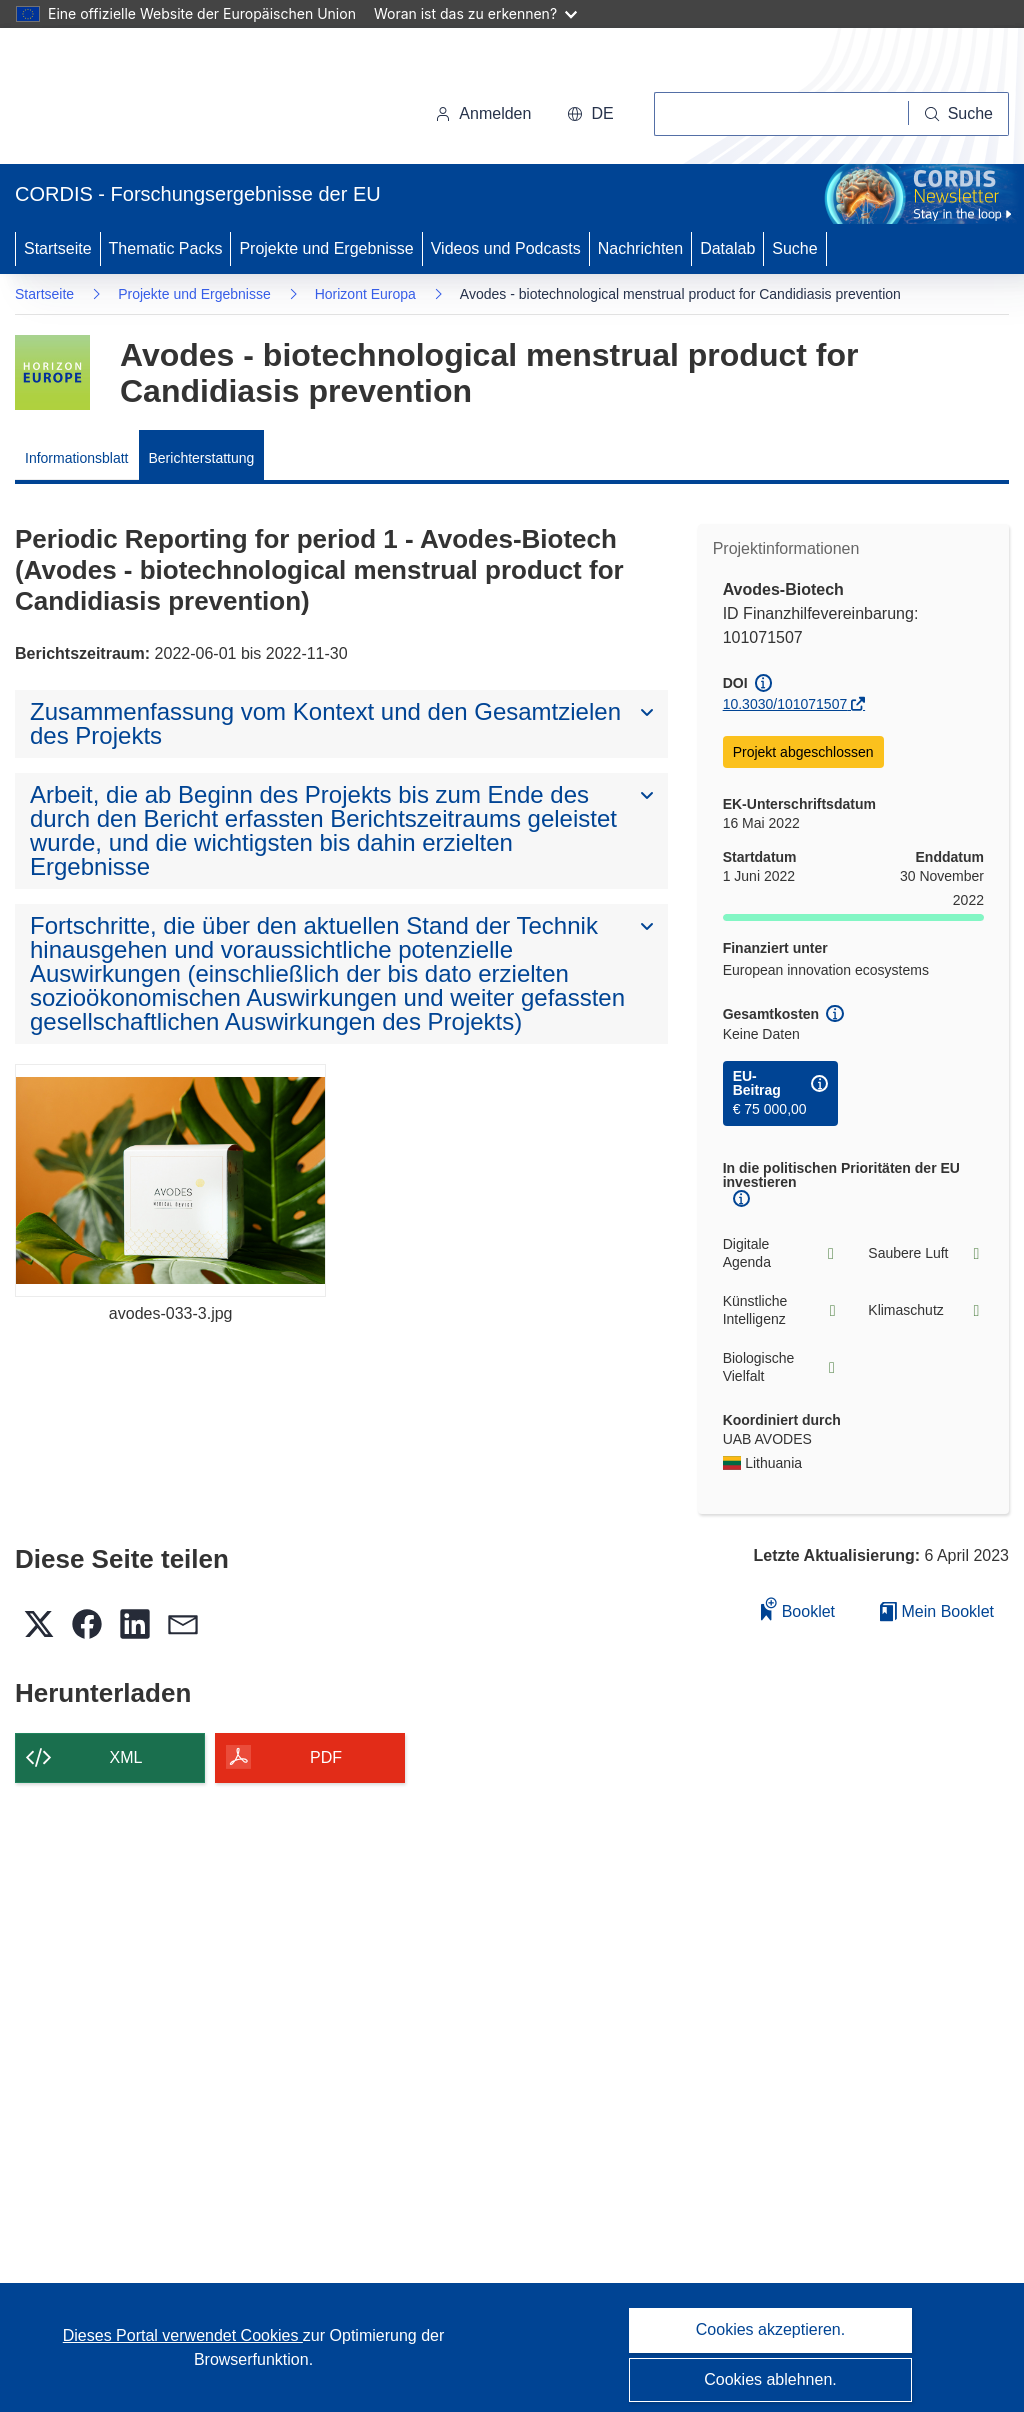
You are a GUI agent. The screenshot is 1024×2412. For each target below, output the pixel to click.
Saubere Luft (926, 1253)
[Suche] (959, 114)
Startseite (58, 248)
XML (126, 1757)
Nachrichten (640, 248)
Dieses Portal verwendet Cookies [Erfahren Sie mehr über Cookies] (183, 2335)
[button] (590, 114)
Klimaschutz (926, 1310)
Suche (794, 248)
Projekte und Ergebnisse (326, 248)
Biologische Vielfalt (781, 1367)
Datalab (727, 248)
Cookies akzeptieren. (770, 2329)
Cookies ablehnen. (770, 2379)
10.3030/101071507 (785, 704)
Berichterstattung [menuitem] (202, 458)
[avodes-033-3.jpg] (170, 1180)
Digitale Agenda (781, 1253)
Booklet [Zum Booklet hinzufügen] (798, 1608)
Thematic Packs (166, 248)
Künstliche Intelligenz (781, 1310)
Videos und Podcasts (506, 248)
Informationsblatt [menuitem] (77, 458)
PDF (326, 1757)
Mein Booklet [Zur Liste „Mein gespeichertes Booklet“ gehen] (937, 1611)
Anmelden (483, 113)
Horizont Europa (365, 294)
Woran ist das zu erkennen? (475, 13)
